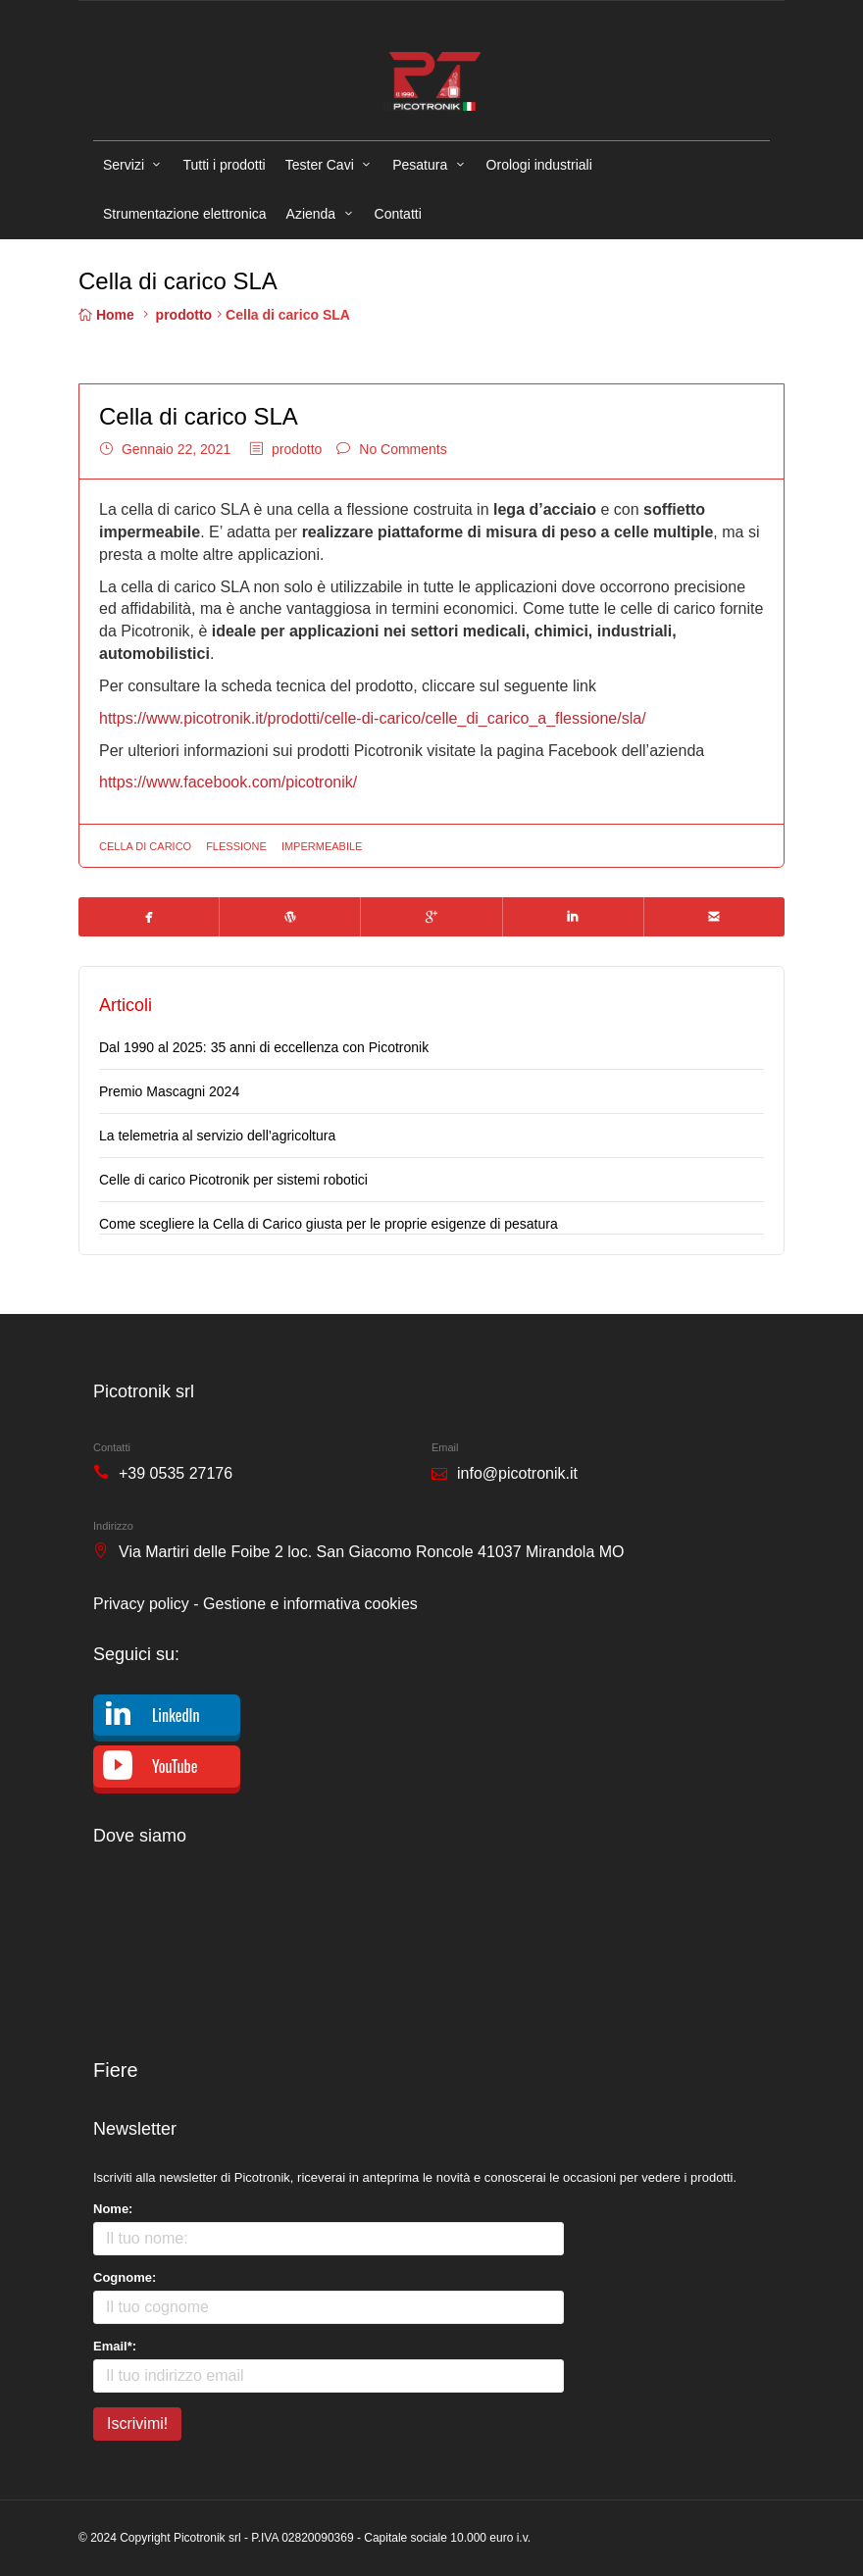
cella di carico (145, 846)
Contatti (398, 214)
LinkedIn (176, 1715)
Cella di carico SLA (198, 416)
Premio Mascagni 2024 (169, 1091)
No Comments (402, 449)
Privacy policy (141, 1603)
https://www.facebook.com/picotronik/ (228, 782)
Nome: (112, 2208)
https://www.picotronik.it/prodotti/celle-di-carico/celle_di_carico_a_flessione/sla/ (372, 718)
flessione (236, 846)
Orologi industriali (539, 165)
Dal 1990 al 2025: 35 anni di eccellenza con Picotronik (264, 1047)
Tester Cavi (319, 165)
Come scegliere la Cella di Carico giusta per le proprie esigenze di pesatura (328, 1224)
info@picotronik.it (517, 1473)
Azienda (311, 214)
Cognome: (124, 2277)
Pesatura (419, 165)
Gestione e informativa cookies (310, 1603)
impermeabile (322, 846)
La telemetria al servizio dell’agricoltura (217, 1135)
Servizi (123, 165)
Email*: (114, 2346)
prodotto (184, 315)
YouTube (174, 1766)
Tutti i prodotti (223, 165)
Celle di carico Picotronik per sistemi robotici (233, 1179)
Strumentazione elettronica (185, 214)
